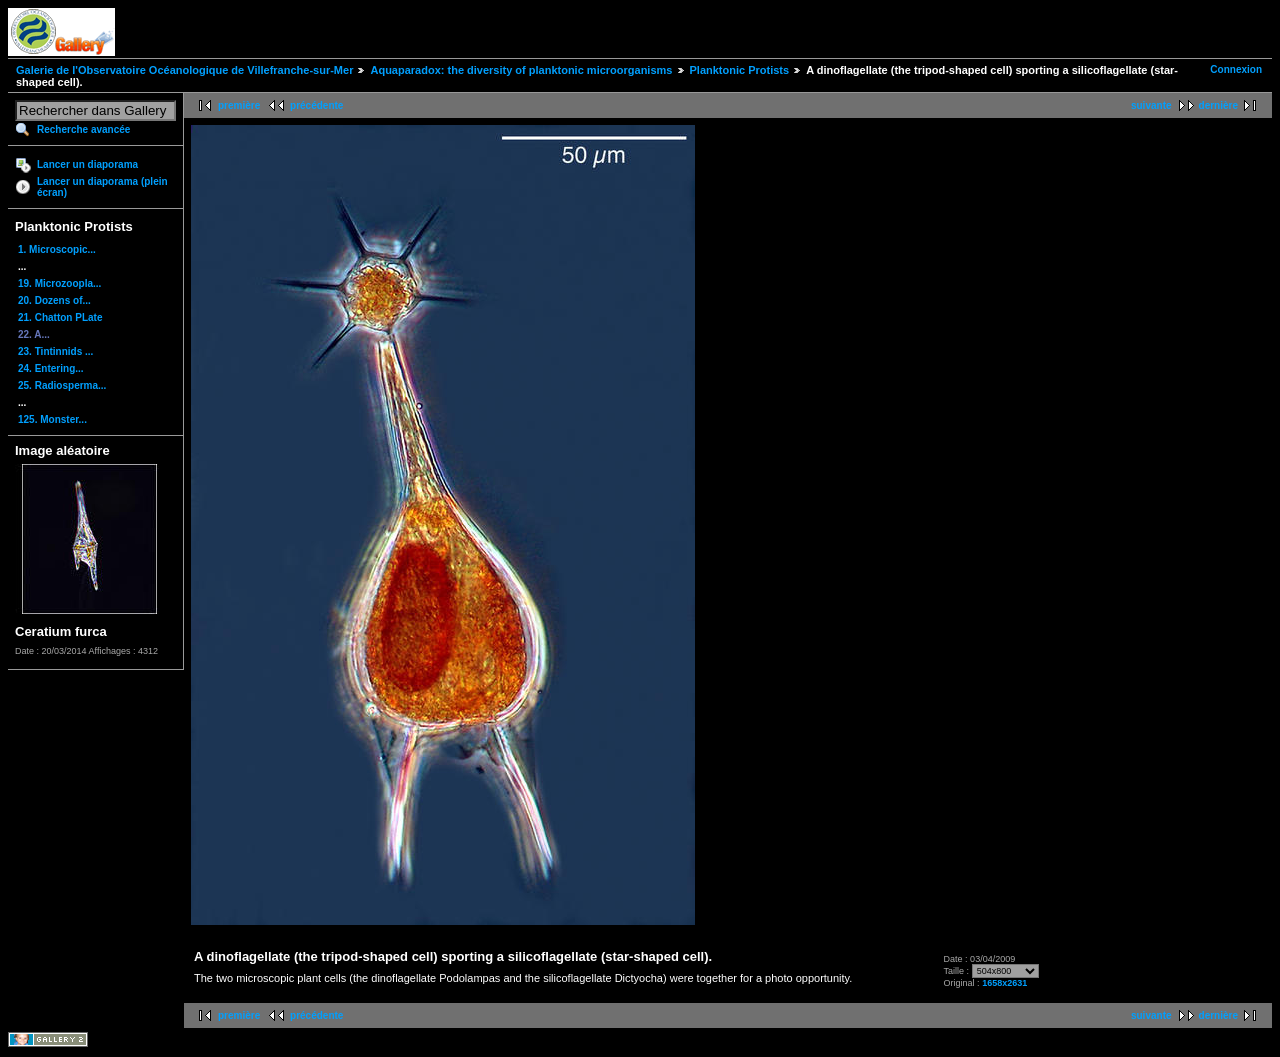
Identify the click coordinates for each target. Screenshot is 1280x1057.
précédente (316, 105)
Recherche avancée (83, 129)
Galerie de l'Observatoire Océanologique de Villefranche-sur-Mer (184, 70)
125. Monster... (52, 419)
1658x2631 (1004, 983)
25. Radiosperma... (62, 385)
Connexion (1236, 69)
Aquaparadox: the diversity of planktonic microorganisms (521, 70)
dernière (1218, 105)
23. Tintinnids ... (55, 351)
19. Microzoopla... (59, 283)
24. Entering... (51, 368)
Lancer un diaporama (87, 164)
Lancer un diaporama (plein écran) (102, 187)
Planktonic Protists (740, 70)
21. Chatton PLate (60, 317)
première (239, 105)
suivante (1151, 105)
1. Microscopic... (57, 249)
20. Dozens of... (54, 300)
